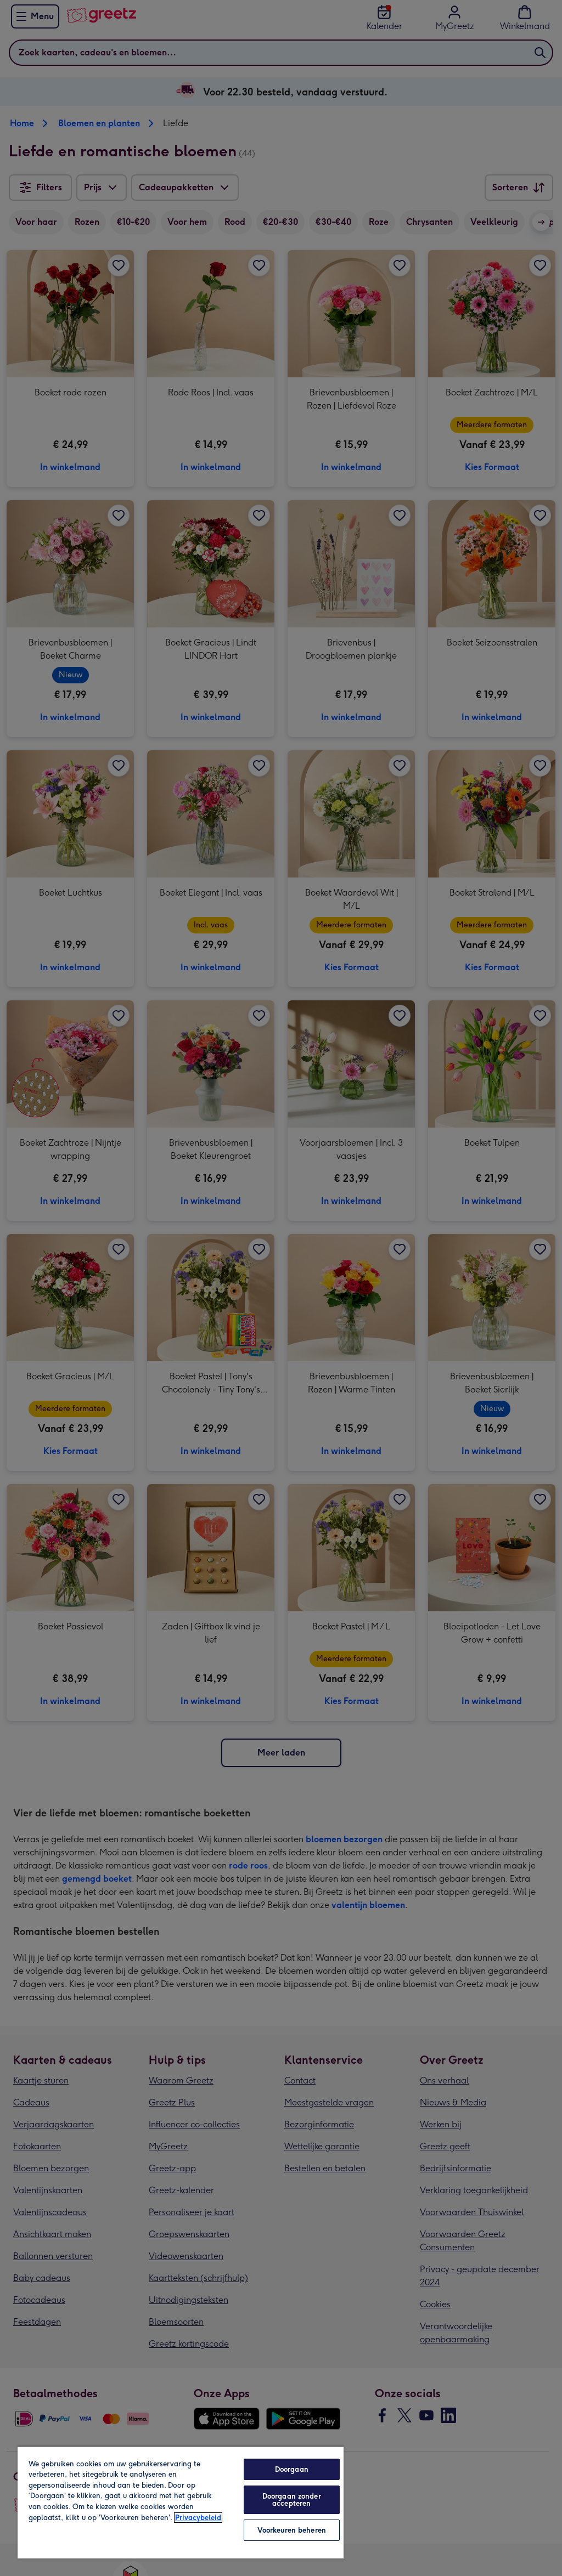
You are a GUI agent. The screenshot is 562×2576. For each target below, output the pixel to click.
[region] (181, 2502)
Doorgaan (291, 2469)
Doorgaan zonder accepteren (291, 2499)
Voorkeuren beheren (291, 2530)
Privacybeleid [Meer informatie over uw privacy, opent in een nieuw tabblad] (198, 2517)
